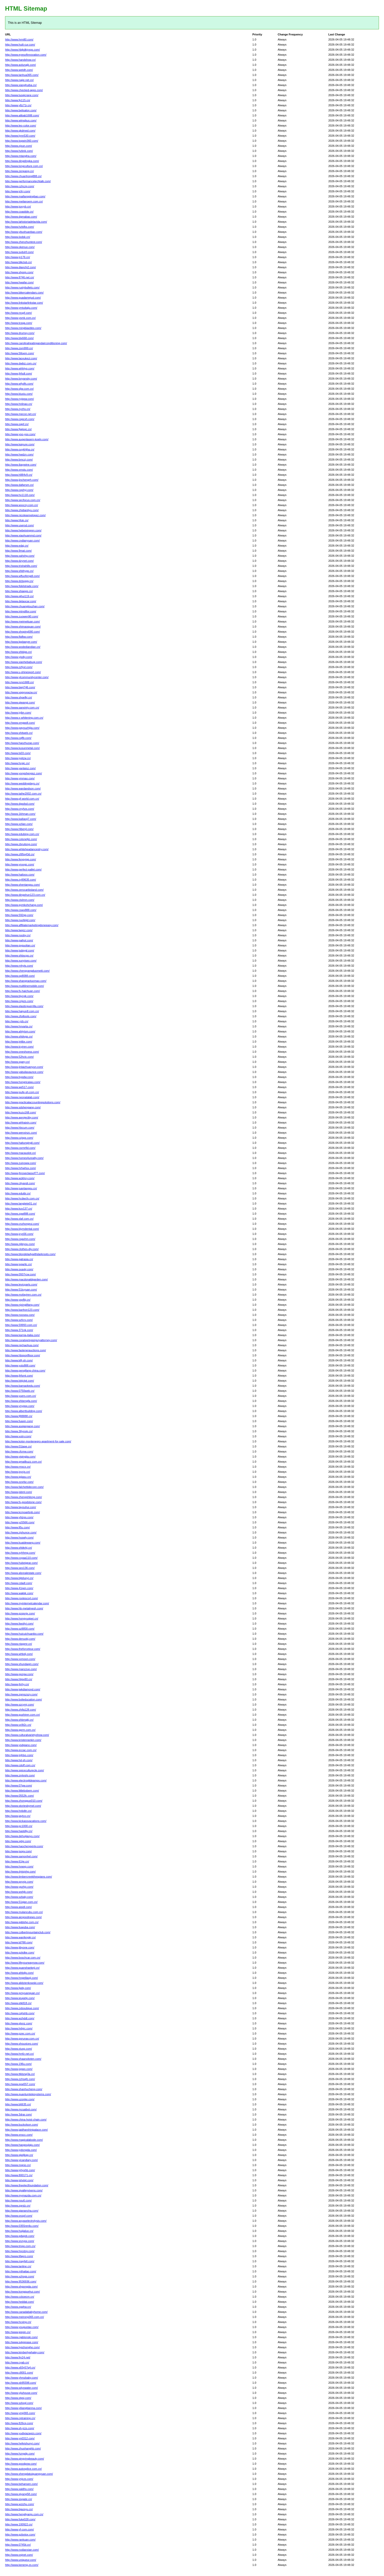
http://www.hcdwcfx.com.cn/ (22, 1198)
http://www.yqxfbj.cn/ (17, 1299)
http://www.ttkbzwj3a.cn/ (20, 2073)
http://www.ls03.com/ (18, 753)
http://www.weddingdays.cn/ (22, 783)
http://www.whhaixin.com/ (20, 1122)
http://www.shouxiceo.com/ (21, 2043)
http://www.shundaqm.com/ (21, 1664)
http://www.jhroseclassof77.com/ (25, 1173)
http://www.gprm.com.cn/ (20, 1729)
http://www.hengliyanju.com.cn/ (24, 2514)
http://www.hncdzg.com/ (19, 2251)
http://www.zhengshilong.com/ (23, 1497)
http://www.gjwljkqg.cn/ (19, 2154)
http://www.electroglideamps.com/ (26, 1780)
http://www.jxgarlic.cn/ (18, 1264)
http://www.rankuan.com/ (20, 2539)
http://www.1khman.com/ (20, 813)
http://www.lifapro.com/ (19, 2256)
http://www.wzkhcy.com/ (19, 1178)
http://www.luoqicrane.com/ (21, 95)
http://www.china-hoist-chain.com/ (26, 2119)
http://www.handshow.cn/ (20, 59)
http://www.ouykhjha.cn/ (19, 449)
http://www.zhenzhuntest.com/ (23, 241)
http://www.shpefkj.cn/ (18, 697)
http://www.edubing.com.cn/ (22, 834)
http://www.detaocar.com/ (20, 601)
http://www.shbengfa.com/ (21, 1400)
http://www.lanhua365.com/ (21, 74)
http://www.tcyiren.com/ (19, 1046)
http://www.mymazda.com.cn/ (23, 2195)
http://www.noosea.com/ (20, 1314)
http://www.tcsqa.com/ (18, 322)
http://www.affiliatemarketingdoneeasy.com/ (31, 925)
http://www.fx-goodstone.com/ (23, 1502)
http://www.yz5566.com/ (19, 1522)
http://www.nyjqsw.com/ (19, 398)
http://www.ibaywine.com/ (20, 464)
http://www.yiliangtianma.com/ (23, 2407)
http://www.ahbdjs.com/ (19, 1972)
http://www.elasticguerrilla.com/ (24, 1006)
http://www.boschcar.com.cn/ (22, 1957)
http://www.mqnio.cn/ (18, 2165)
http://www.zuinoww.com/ (20, 1163)
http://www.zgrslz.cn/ (17, 2205)
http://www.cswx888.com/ (20, 909)
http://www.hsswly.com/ (19, 1537)
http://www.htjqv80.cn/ (18, 1679)
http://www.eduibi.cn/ (18, 1193)
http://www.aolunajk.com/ (20, 64)
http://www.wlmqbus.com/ (20, 120)
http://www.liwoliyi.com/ (19, 1623)
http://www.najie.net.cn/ (19, 79)
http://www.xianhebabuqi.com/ (23, 661)
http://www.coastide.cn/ (19, 211)
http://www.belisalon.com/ (20, 110)
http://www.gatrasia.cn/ (19, 1259)
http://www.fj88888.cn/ (18, 1416)
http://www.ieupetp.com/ (20, 1998)
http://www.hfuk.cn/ (16, 520)
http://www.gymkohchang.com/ (24, 904)
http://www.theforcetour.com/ (22, 1648)
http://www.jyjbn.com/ (18, 712)
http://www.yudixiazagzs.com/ (23, 2433)
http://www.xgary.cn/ (17, 1061)
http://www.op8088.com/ (20, 975)
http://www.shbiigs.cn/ (18, 651)
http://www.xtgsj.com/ (18, 2397)
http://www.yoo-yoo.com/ (20, 434)
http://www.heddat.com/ (19, 2301)
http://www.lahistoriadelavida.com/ (26, 221)
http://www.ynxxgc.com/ (19, 864)
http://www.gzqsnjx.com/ (20, 1613)
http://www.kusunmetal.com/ (22, 748)
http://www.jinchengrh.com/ (21, 479)
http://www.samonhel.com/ (21, 1856)
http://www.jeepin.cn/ (18, 2332)
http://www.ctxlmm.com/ (19, 899)
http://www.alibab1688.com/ (22, 115)
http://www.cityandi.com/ (20, 1183)
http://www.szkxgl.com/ (19, 2402)
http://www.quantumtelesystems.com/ (28, 2094)
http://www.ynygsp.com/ (19, 1405)
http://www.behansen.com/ (21, 2483)
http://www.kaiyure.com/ (19, 444)
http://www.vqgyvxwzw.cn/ (21, 692)
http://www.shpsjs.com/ (19, 272)
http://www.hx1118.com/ (20, 494)
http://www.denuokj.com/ (20, 1638)
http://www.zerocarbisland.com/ (24, 889)
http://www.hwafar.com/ (19, 282)
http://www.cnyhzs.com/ (19, 808)
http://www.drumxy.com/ (19, 333)
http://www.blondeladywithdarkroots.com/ (30, 1254)
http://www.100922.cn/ (18, 2524)
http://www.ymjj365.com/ (20, 2413)
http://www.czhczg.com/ (19, 186)
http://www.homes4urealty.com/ (24, 1157)
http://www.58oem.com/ (19, 353)
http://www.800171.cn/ (18, 2175)
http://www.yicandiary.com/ (21, 2160)
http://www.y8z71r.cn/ (18, 105)
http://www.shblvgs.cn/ (19, 1036)
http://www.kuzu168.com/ (20, 1112)
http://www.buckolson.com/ (21, 2124)
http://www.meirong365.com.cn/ (24, 2316)
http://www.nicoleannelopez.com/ (25, 515)
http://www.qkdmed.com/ (20, 130)
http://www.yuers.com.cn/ (20, 1395)
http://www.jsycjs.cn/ (17, 1471)
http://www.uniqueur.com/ (20, 2559)
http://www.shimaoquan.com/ (23, 626)
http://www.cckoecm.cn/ (19, 2296)
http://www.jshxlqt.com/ (19, 2180)
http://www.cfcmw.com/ (19, 1451)
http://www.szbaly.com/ (19, 1896)
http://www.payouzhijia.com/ (22, 727)
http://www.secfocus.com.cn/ (22, 500)
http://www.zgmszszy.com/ (21, 1694)
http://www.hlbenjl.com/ (19, 828)
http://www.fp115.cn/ (17, 100)
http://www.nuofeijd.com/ (20, 920)
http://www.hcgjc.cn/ (17, 763)
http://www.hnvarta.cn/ (18, 1026)
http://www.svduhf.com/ (19, 252)
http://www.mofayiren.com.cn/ (23, 1294)
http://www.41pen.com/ (19, 1588)
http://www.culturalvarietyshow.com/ (27, 1734)
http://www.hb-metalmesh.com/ (24, 1608)
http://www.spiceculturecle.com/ (24, 1770)
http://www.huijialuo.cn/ (19, 2230)
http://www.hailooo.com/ (19, 874)
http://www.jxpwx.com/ (18, 2068)
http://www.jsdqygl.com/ (19, 950)
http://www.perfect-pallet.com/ (23, 869)
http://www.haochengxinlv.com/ (24, 1846)
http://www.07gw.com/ (18, 1785)
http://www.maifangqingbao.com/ (25, 196)
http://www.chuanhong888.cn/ (23, 176)
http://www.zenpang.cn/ (19, 171)
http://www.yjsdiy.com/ (18, 656)
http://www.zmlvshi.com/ (20, 1775)
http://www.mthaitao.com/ (20, 2271)
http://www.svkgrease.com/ (21, 2342)
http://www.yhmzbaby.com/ (21, 2377)
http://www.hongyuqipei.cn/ (21, 1618)
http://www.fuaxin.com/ (19, 1421)
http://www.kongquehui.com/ (22, 2291)
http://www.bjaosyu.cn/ (19, 2509)
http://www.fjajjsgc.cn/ (18, 429)
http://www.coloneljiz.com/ (21, 839)
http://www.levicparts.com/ (21, 1284)
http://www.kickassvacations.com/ (25, 1820)
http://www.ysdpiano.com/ (21, 1745)
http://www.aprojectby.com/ (21, 1117)
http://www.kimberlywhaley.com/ (24, 2352)
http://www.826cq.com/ (19, 2423)
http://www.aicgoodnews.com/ (23, 1917)
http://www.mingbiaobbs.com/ (23, 327)
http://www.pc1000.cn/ (18, 1825)
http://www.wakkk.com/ (19, 1593)
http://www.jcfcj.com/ (17, 191)
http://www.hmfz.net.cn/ (19, 2053)
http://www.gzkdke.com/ (19, 1952)
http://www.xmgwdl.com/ (20, 722)
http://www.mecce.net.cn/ (20, 414)
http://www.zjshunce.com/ (20, 1532)
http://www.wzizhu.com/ (19, 2504)
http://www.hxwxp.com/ (19, 1866)
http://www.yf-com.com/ (19, 2529)
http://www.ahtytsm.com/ (20, 1031)
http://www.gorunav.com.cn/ (22, 2038)
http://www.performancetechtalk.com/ (28, 181)
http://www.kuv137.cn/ (18, 1208)
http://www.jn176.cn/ (17, 257)
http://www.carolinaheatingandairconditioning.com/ (36, 343)
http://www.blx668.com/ (19, 338)
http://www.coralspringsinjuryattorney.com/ (31, 1340)
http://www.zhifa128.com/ (20, 1709)
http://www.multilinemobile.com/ (24, 985)
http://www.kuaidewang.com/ (22, 1542)
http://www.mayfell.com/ (19, 2261)
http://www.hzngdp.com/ (20, 2453)
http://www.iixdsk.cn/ (17, 236)
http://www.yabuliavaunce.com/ (24, 1071)
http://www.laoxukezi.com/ (21, 358)
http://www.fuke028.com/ (20, 2519)
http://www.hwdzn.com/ (19, 454)
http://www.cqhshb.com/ (19, 2013)
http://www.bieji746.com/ (20, 687)
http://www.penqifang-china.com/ (25, 1370)
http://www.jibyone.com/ (19, 1947)
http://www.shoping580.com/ (22, 631)
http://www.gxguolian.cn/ (20, 945)
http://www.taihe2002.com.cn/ (23, 793)
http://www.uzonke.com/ (19, 2099)
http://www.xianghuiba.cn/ (21, 85)
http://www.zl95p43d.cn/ (19, 854)
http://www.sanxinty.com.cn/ (22, 707)
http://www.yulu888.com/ (20, 1365)
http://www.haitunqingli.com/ (22, 1142)
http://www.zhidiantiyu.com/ (22, 510)
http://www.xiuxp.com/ (18, 2048)
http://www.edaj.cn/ (16, 545)
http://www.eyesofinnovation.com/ (25, 54)
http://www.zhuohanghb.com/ (23, 2448)
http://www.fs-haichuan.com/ (22, 990)
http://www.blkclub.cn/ (18, 262)
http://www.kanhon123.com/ (22, 1309)
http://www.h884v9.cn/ (18, 474)
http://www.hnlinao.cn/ (18, 403)
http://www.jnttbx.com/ (18, 1041)
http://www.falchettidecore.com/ (24, 1486)
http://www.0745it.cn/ (18, 2544)
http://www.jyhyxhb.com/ (20, 2170)
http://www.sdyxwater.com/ (21, 2387)
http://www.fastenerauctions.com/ (25, 1350)
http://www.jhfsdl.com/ (18, 373)
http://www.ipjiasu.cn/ (18, 1476)
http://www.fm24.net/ (17, 2357)
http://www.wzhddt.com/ (19, 2018)
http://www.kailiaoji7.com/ (20, 818)
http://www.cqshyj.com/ (19, 489)
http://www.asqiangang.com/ (22, 1426)
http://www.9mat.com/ (18, 550)
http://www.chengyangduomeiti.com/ (27, 970)
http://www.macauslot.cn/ (20, 1152)
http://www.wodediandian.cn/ (22, 646)
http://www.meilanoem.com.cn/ (24, 201)
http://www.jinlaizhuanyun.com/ (24, 1066)
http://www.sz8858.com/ (19, 1628)
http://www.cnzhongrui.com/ (22, 1223)
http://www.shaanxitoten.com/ (23, 2058)
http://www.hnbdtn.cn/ (18, 1810)
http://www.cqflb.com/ (18, 737)
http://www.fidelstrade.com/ (21, 586)
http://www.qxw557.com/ (20, 2084)
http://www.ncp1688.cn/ (19, 682)
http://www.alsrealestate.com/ (23, 1572)
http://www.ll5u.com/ (17, 1527)
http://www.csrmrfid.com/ (20, 1147)
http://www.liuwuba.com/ (20, 1927)
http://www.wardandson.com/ (23, 788)
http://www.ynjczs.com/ (19, 2478)
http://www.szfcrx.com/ (19, 1319)
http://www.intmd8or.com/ (20, 611)
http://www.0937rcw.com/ (20, 1274)
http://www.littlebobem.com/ (22, 1790)
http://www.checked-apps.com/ (24, 90)
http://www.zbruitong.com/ (21, 844)
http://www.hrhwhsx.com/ (20, 1168)
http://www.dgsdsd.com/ (19, 803)
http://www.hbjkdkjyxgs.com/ (22, 49)
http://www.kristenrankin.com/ (23, 1739)
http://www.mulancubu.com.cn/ (24, 1912)
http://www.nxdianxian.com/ (22, 2549)
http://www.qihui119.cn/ (19, 596)
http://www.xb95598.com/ (20, 2382)
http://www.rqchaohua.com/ (22, 1345)
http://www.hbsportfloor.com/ (22, 1355)
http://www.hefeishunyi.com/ (22, 2443)
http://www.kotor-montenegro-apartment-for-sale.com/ (38, 1441)
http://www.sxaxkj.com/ (19, 1269)
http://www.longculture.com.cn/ (24, 166)
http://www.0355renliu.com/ (21, 2225)
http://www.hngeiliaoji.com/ (21, 1977)
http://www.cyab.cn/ (17, 2362)
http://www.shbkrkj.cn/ (18, 1547)
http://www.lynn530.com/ (20, 135)
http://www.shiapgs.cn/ (19, 591)
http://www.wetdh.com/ (19, 69)
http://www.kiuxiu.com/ (19, 393)
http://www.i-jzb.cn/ (16, 1021)
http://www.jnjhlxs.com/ (19, 1755)
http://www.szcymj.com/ (19, 1704)
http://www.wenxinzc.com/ (21, 1132)
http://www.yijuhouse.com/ (21, 2392)
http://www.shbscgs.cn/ (19, 955)
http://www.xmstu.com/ (19, 469)
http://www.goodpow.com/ (21, 2463)
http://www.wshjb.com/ (19, 1891)
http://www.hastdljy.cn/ (18, 1831)
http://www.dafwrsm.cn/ (19, 484)
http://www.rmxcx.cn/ (18, 1466)
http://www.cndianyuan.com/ (22, 540)
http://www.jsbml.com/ (18, 1491)
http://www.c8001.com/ (19, 2372)
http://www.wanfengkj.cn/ (20, 1937)
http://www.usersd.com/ (19, 525)
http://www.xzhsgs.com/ (19, 2276)
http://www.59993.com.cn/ (21, 1324)
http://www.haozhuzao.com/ (22, 742)
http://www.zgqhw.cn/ (18, 2306)
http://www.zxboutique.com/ (22, 2008)
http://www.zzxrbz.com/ (19, 1481)
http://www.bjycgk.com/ (19, 996)
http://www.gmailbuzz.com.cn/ (23, 1461)
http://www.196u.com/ (18, 2063)
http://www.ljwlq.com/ (18, 1987)
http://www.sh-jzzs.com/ (19, 2428)
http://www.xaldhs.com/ (19, 2488)
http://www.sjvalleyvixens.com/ (24, 2190)
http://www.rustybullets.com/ (22, 287)
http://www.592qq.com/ (19, 915)
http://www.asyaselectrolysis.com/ (26, 2220)
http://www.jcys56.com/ (19, 1233)
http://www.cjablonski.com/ (21, 2337)
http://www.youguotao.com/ (21, 2327)
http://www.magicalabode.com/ (24, 2139)
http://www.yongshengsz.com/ (23, 773)
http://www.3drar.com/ (18, 2114)
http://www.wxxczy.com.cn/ (21, 505)
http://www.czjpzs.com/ (19, 1001)
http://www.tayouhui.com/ (20, 1507)
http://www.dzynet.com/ (19, 560)
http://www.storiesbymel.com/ (23, 1805)
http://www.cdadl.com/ (18, 1583)
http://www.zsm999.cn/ (19, 348)
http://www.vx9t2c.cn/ (18, 1724)
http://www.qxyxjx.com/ (19, 1881)
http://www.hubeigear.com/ (21, 1562)
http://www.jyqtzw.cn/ (18, 758)
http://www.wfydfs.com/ (19, 383)
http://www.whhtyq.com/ (19, 368)
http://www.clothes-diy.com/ (21, 1249)
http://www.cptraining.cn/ (20, 2418)
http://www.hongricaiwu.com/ (22, 1082)
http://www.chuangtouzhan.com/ (25, 606)
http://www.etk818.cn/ (18, 2003)
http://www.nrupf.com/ (18, 312)
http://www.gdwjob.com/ (19, 2235)
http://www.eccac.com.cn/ (20, 1750)
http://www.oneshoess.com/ (22, 1051)
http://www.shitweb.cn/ (19, 732)
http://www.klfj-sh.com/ (19, 1360)
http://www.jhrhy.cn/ (17, 1684)
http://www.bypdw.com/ (19, 1076)
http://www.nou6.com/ (18, 2200)
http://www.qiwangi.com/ (20, 702)
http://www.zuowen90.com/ (21, 616)
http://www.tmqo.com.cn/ (20, 2246)
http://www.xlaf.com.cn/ (19, 1218)
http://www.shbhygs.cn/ (19, 570)
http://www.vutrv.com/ (18, 1436)
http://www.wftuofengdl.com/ (22, 575)
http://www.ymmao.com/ (20, 778)
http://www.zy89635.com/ (20, 879)
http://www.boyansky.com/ (21, 378)
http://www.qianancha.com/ (21, 2210)
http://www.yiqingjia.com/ (20, 1456)
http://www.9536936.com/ (20, 2281)
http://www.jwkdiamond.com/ (22, 1689)
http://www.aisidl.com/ (18, 1906)
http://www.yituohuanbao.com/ (23, 231)
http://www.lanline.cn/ (18, 2266)
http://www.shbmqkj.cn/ (19, 1719)
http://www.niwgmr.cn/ (18, 1643)
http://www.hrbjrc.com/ (18, 2028)
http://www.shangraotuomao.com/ (25, 980)
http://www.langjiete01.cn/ (21, 1203)
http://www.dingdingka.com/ (22, 160)
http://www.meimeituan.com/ (22, 621)
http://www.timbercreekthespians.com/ (28, 1876)
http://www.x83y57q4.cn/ (20, 2367)
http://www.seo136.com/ (20, 1567)
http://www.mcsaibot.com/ (21, 2109)
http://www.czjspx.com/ (19, 1137)
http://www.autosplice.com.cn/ (23, 2468)
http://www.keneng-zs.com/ (21, 2564)
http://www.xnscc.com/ (19, 2134)
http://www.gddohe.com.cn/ (21, 1922)
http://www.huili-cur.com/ (20, 44)
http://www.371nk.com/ (19, 1330)
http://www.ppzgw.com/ (19, 1674)
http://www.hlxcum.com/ (19, 1127)
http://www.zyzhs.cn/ (17, 408)
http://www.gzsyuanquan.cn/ (22, 1993)
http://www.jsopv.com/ (18, 1851)
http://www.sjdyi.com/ (18, 1841)
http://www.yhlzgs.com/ (19, 1517)
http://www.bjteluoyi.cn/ (19, 1578)
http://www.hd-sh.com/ (18, 1760)
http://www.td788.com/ (18, 1942)
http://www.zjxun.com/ (18, 145)
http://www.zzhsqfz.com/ (20, 2079)
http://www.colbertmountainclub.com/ (27, 1932)
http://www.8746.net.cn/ (19, 277)
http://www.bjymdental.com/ (22, 1228)
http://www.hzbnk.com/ (19, 150)
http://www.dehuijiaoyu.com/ (22, 1836)
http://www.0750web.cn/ (19, 1390)
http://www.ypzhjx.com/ (19, 1886)
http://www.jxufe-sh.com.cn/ (22, 1092)
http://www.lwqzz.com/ (18, 930)
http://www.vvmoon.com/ (20, 1658)
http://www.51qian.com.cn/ (21, 1901)
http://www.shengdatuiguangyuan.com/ (29, 2473)
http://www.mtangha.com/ (20, 155)
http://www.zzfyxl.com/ (18, 667)
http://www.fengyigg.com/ (20, 859)
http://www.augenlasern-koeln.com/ (26, 439)
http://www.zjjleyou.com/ (20, 1243)
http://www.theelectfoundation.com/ (26, 2185)
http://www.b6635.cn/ (18, 2104)
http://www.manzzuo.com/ (21, 1669)
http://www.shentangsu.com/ (22, 884)
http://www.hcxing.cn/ (18, 2321)
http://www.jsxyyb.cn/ (18, 206)
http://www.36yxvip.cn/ (19, 1431)
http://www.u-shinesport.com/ (23, 672)
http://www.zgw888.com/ (20, 1213)
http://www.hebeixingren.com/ (23, 530)
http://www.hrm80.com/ (19, 39)
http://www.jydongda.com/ (21, 2149)
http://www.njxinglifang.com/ (22, 1304)
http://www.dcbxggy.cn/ (19, 581)
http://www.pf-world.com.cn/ (22, 798)
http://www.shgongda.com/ (21, 2286)
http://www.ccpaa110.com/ (21, 1557)
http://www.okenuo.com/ (20, 246)
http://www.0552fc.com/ (19, 1795)
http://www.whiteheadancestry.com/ (27, 849)
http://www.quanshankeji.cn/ (22, 1967)
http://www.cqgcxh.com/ (19, 419)
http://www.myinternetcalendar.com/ (27, 1603)
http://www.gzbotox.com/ (20, 2534)
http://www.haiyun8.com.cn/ (22, 1011)
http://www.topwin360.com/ (21, 140)
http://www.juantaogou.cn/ (21, 1188)
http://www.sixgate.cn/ (18, 2499)
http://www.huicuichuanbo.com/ (24, 1633)
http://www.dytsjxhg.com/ (20, 1871)
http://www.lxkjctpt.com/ (19, 1380)
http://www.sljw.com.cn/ (19, 388)
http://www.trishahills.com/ (21, 565)
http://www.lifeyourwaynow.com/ (24, 1962)
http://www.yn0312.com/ (20, 2438)
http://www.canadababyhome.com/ (26, 2311)
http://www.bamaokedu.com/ (22, 1385)
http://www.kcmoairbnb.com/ (22, 1512)
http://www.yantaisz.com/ (20, 768)
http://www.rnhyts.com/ (19, 965)
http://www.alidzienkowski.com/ (24, 1982)
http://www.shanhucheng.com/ (23, 2089)
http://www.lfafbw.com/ (19, 636)
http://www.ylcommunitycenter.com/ (27, 677)
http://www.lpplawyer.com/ (21, 641)
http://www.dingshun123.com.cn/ (25, 894)
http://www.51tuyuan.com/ (21, 1289)
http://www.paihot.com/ (19, 940)
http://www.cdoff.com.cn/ (20, 1765)
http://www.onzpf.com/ (18, 2215)
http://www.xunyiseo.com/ (20, 960)
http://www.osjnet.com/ (19, 2554)
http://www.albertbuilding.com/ (23, 1410)
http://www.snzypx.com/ (19, 2240)
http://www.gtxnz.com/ (18, 2023)
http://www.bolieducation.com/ (23, 1699)
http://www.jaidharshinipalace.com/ (26, 2129)
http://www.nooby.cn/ (18, 935)
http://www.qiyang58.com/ (21, 2494)
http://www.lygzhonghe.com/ (22, 2347)
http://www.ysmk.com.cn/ (20, 317)
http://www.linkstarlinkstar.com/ (24, 302)
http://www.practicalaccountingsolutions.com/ (32, 1102)
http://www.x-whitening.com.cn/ (24, 717)
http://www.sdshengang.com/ (23, 1107)
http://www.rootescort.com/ (21, 1598)
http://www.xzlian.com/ (19, 823)
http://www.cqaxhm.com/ (20, 1238)
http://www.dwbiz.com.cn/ (20, 363)
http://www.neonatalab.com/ (22, 1097)
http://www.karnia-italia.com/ (22, 1335)
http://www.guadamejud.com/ (23, 297)
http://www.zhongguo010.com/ (23, 1800)
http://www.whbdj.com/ (19, 1653)
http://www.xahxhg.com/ (19, 555)
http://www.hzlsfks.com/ (19, 226)
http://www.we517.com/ (19, 1087)
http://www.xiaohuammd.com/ (23, 535)
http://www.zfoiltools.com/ (20, 1016)
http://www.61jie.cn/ (17, 1861)
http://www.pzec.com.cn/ (20, 2033)
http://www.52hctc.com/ (19, 1056)
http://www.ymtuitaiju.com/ (21, 307)
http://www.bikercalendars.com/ (24, 292)
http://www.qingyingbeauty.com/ (24, 2458)
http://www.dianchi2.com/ (20, 267)
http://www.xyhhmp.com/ (20, 1552)
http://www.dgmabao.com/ (21, 216)
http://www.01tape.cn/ (18, 1446)
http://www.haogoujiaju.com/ (22, 2144)
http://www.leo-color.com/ (20, 125)
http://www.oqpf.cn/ (17, 424)
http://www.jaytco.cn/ (17, 1815)
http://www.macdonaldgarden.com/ (26, 1279)
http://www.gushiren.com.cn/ (22, 1714)
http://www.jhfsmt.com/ (19, 1375)
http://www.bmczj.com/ (19, 459)
